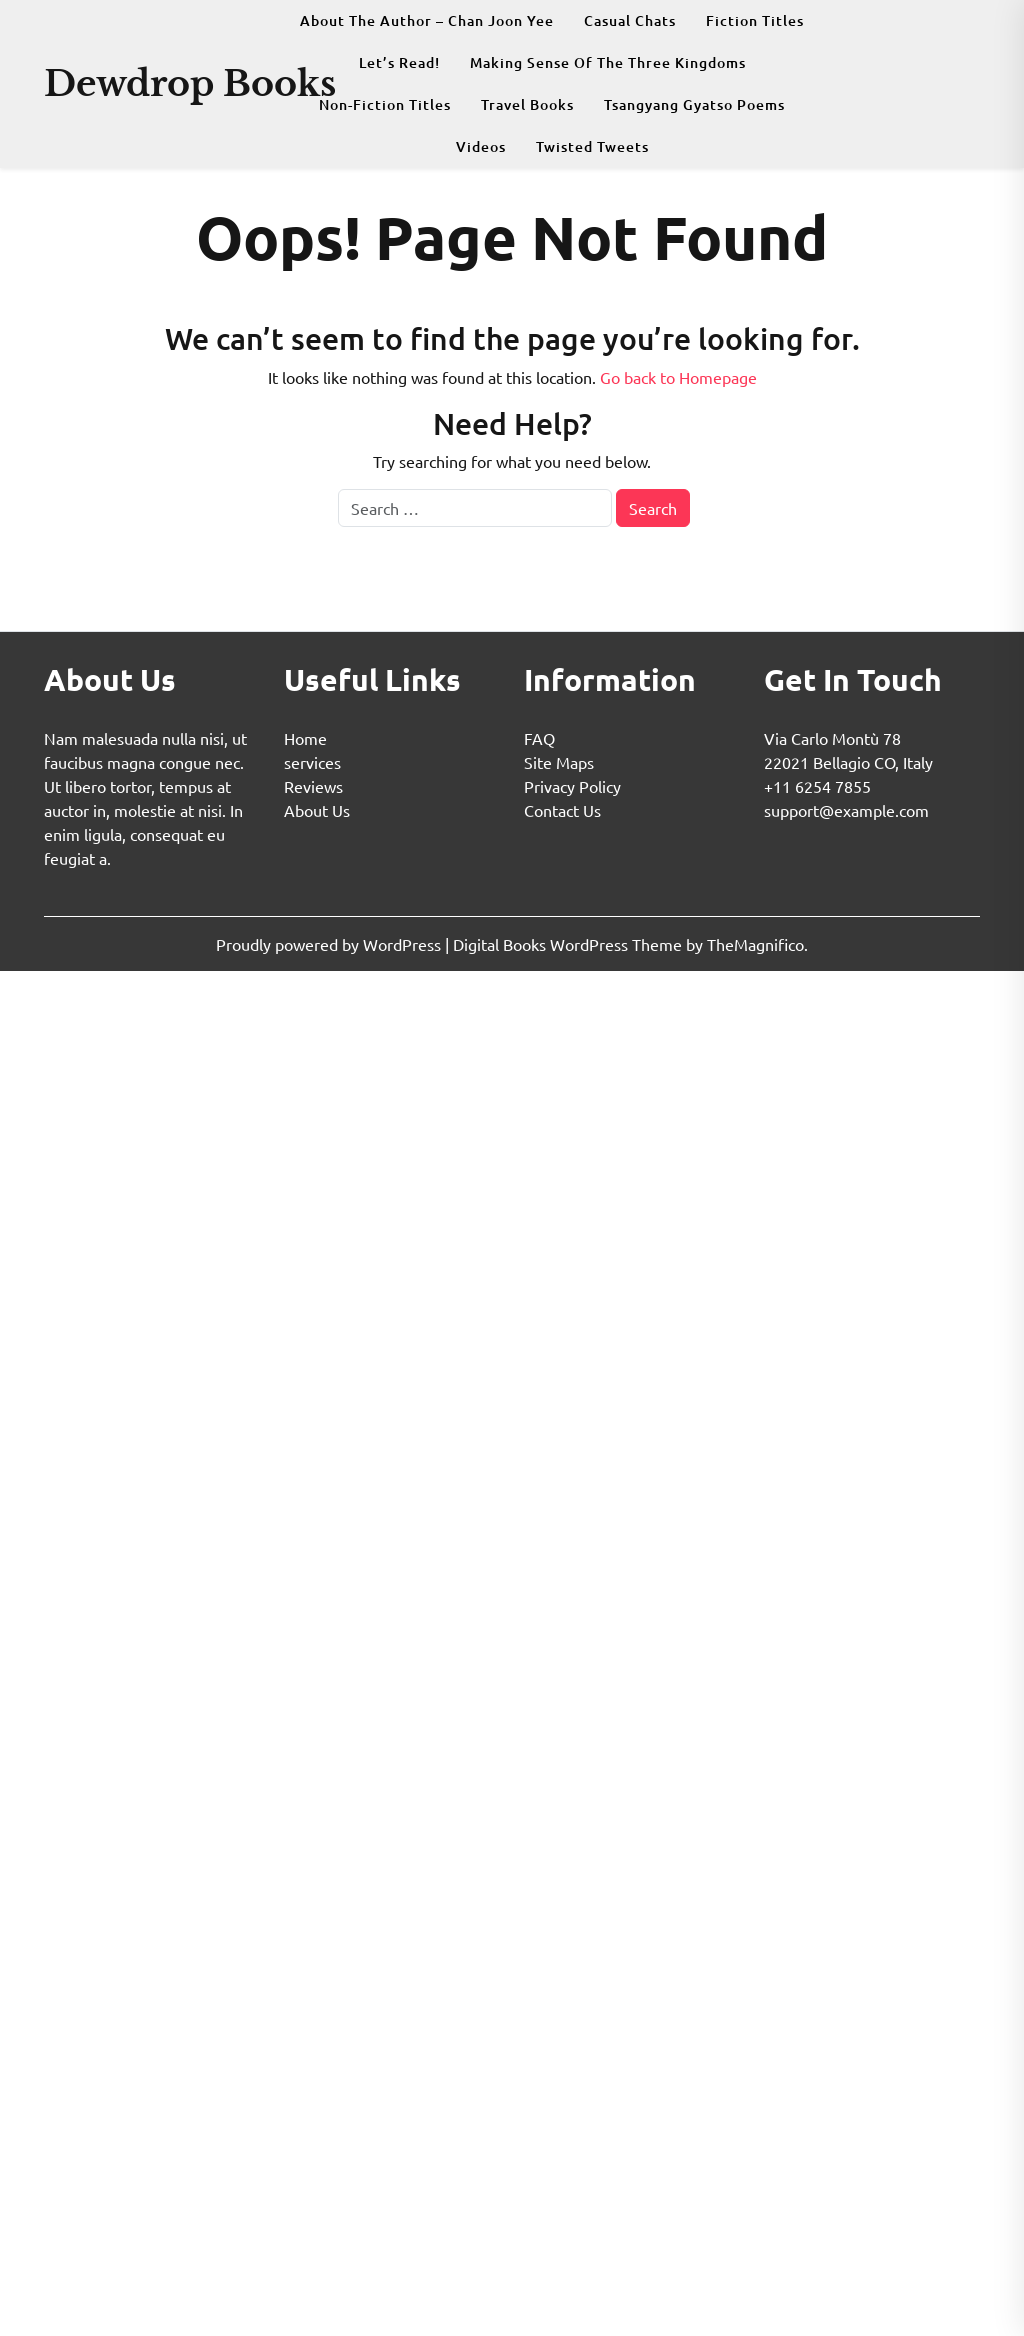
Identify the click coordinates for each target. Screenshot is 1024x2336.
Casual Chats (630, 20)
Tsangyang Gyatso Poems (694, 104)
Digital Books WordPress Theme (569, 944)
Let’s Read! (399, 62)
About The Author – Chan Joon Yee (427, 20)
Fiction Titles (755, 20)
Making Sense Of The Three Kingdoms (608, 62)
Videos (481, 146)
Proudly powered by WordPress (330, 944)
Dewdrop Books (190, 83)
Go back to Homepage (678, 377)
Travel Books (527, 104)
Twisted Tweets (592, 146)
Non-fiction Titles (385, 104)
